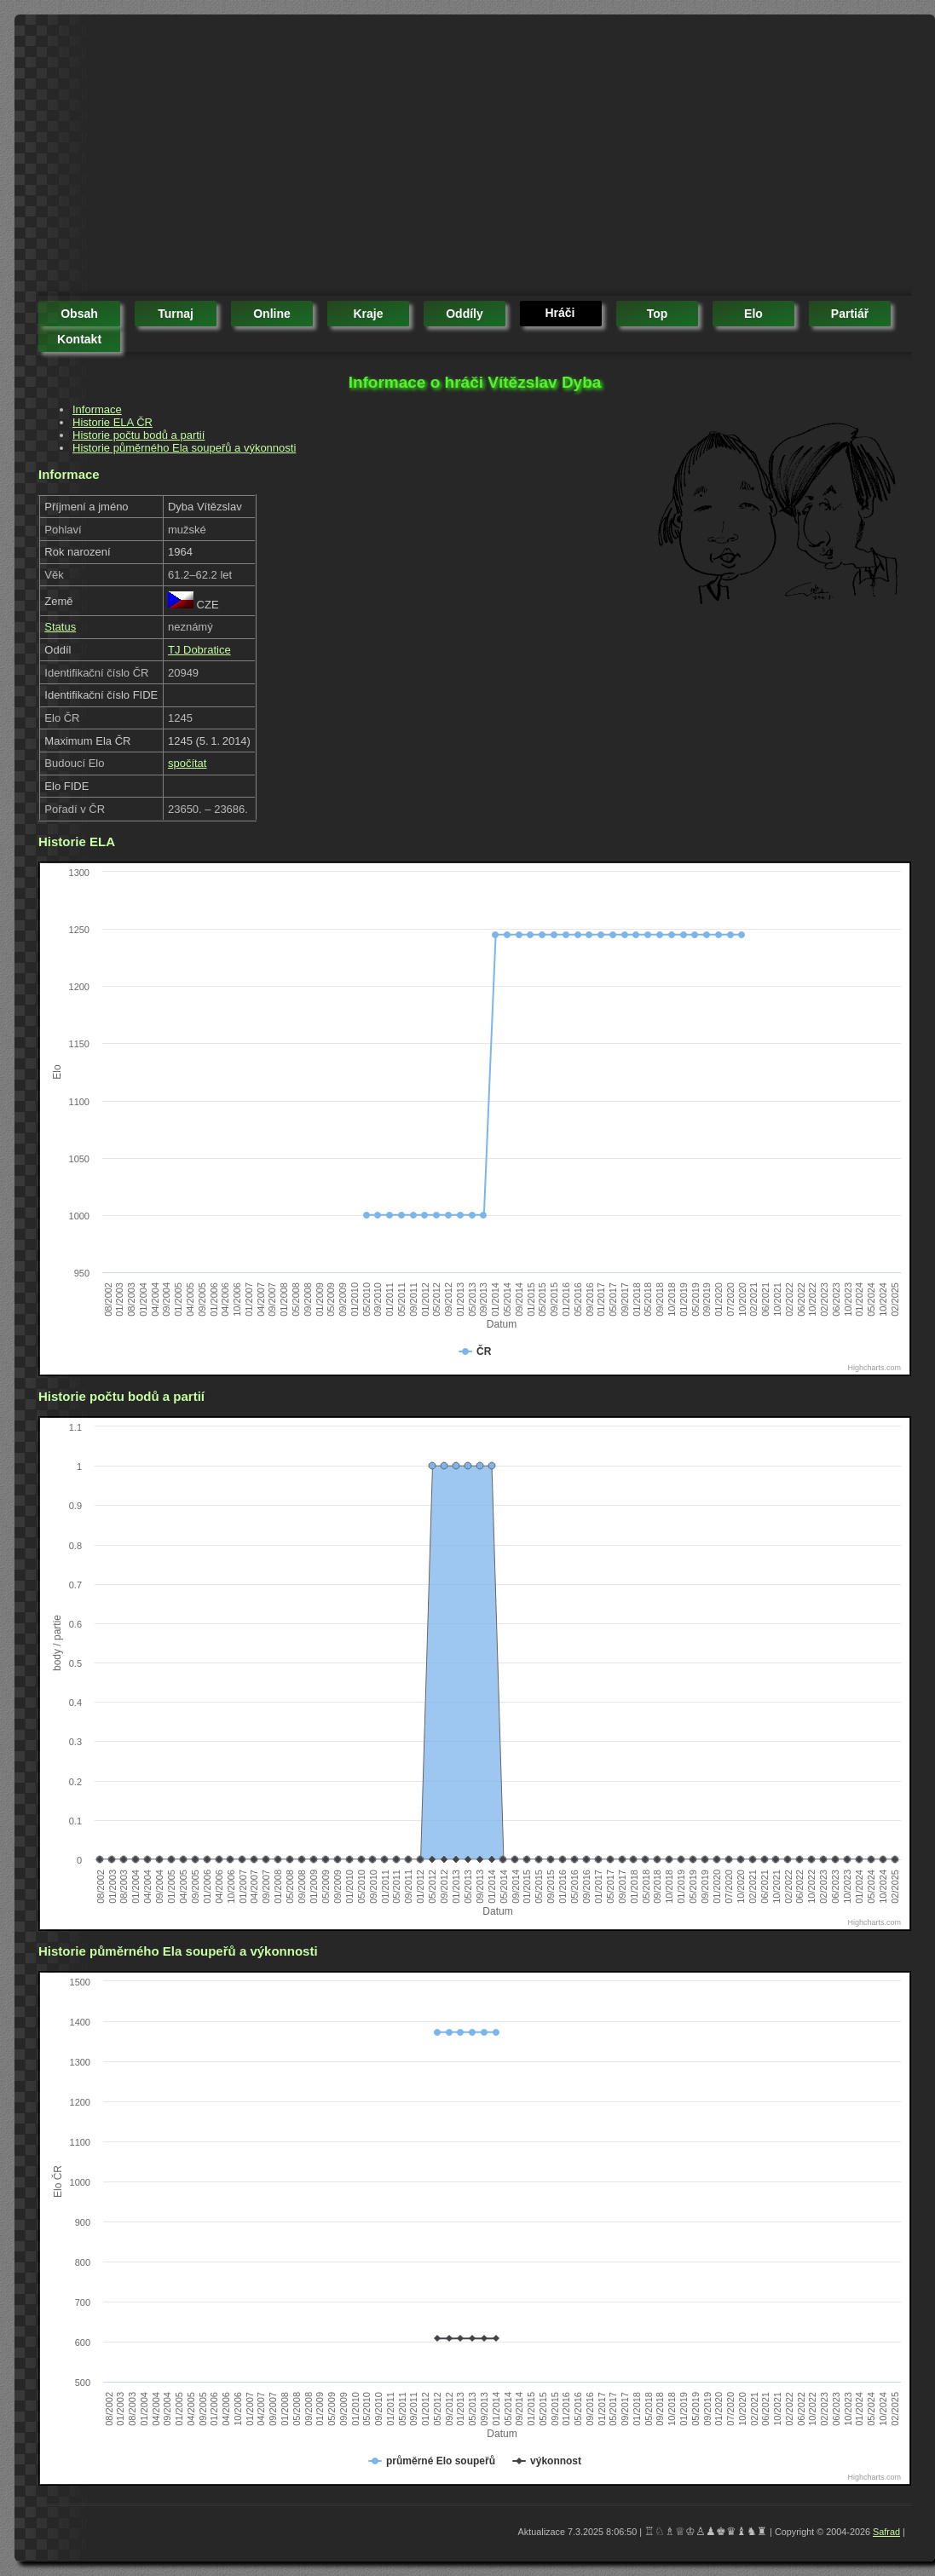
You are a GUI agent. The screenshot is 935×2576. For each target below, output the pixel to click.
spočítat (187, 763)
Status (60, 626)
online (272, 313)
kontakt (79, 339)
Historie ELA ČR (112, 422)
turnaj (175, 313)
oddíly (464, 313)
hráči (559, 313)
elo (753, 313)
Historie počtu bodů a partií (138, 435)
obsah (79, 313)
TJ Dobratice (199, 649)
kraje (368, 313)
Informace (97, 409)
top (657, 313)
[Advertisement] (282, 157)
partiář (850, 313)
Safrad (886, 2532)
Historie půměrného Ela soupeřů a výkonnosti (184, 447)
